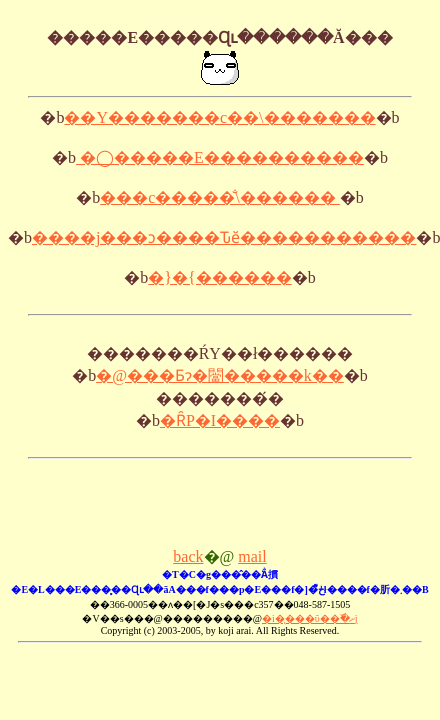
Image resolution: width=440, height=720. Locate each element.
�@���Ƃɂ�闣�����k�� (220, 375)
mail (252, 556)
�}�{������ (219, 277)
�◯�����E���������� (220, 157)
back (188, 556)
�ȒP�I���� (220, 420)
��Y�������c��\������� (219, 117)
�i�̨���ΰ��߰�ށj (310, 618)
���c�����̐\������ (220, 197)
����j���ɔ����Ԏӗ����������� (224, 237)
